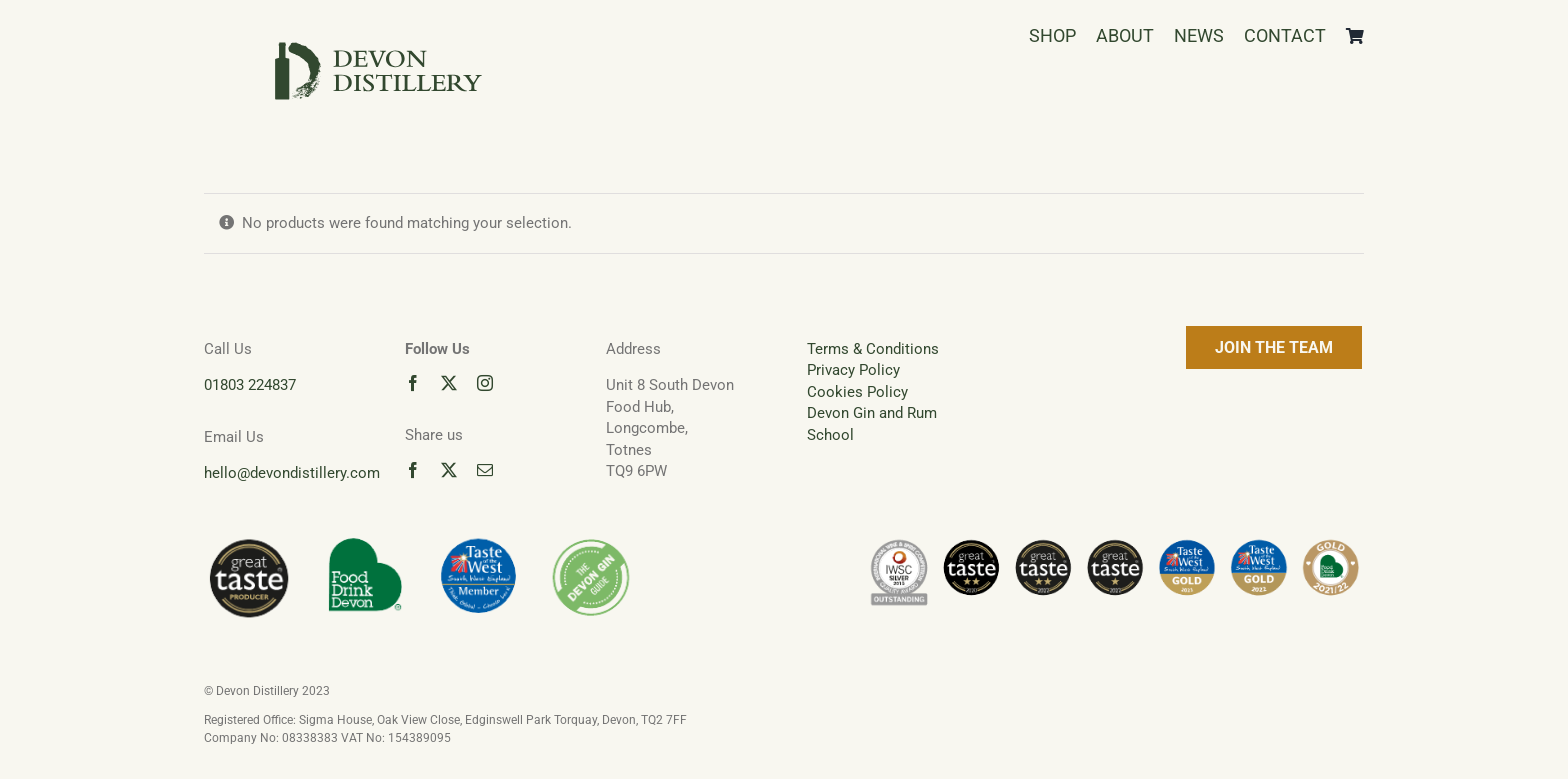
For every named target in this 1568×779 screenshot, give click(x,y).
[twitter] (449, 383)
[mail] (485, 470)
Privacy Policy (853, 370)
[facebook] (413, 383)
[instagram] (485, 383)
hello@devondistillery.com (292, 473)
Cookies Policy (857, 392)
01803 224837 (250, 385)
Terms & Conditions (873, 349)
